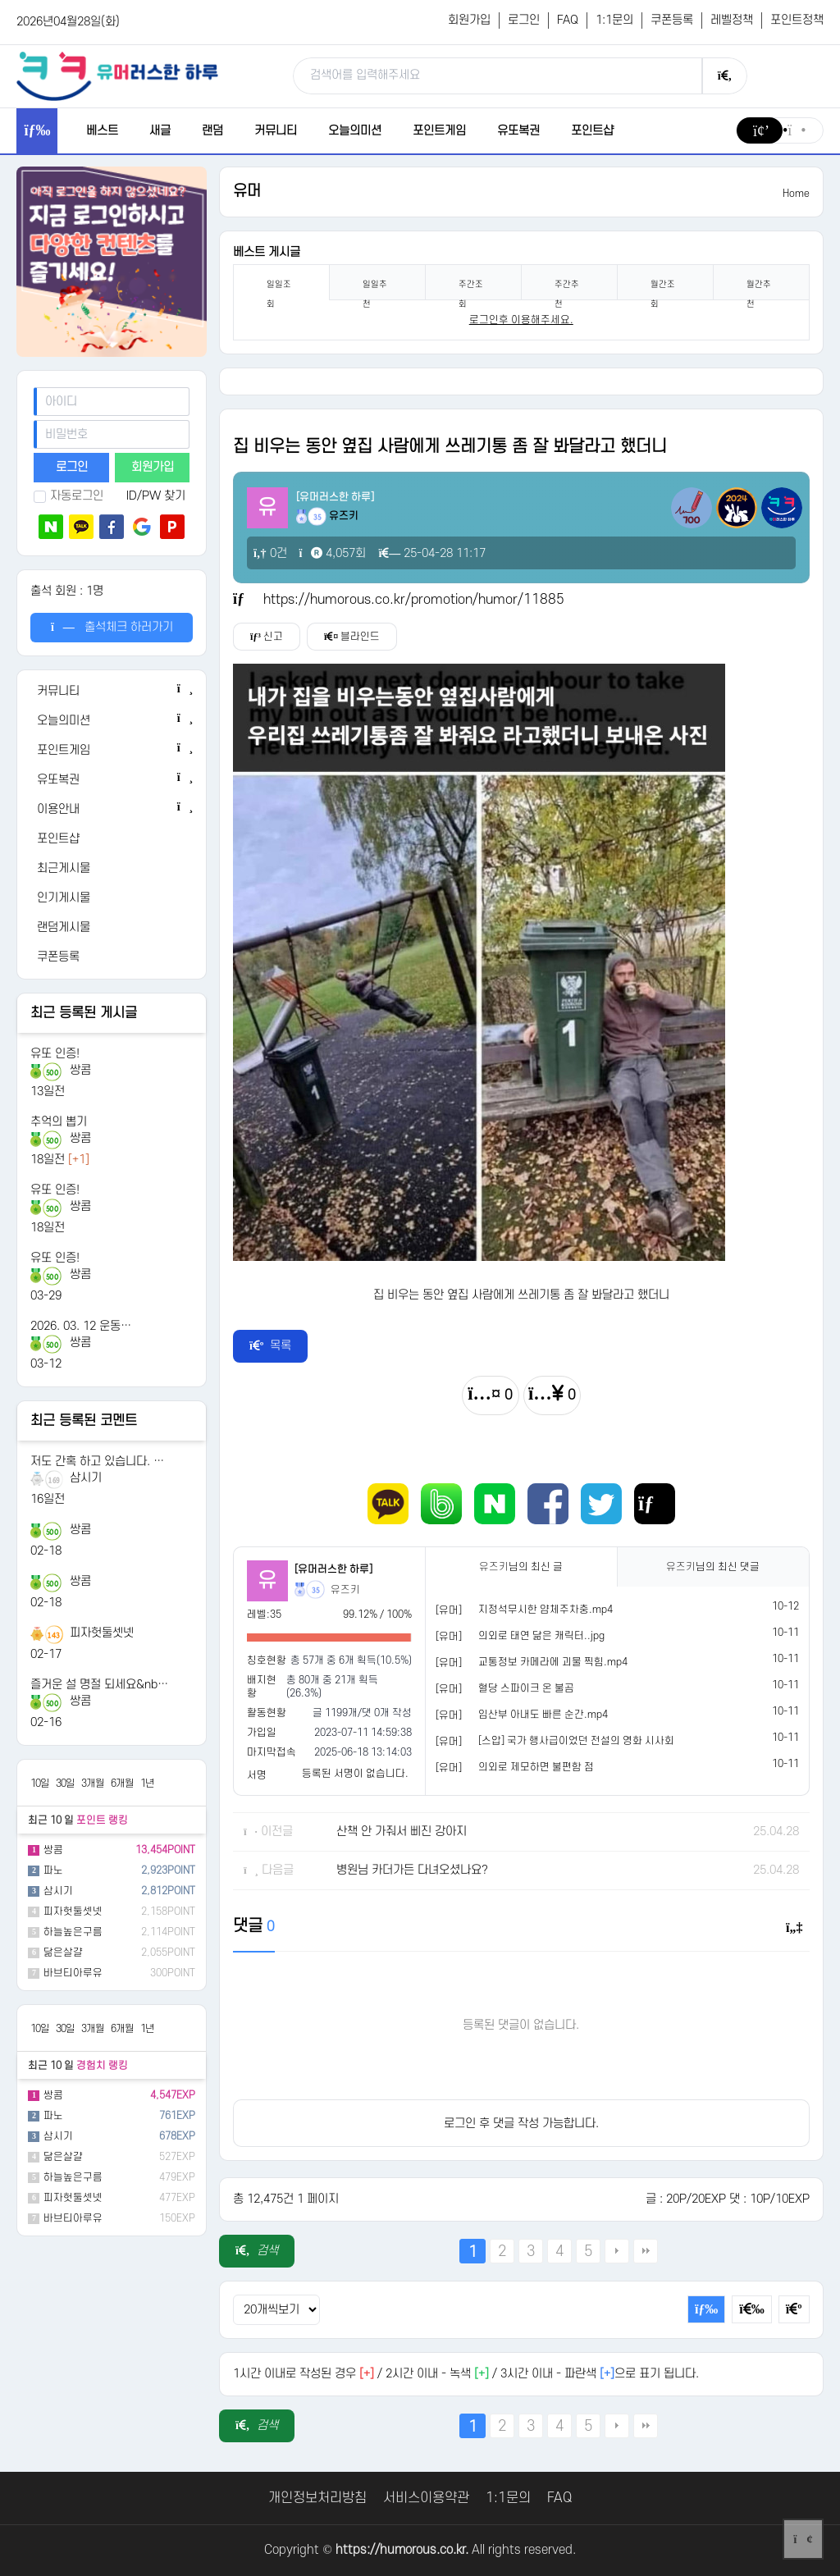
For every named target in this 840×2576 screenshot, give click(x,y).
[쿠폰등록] (111, 957)
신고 (266, 636)
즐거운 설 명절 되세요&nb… (99, 1685)
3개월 (92, 1783)
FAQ (567, 20)
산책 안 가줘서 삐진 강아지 (401, 1831)
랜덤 (212, 131)
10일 (39, 1783)
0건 (270, 553)
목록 (270, 1346)
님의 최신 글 (521, 1566)
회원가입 (469, 20)
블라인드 (352, 636)
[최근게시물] (111, 869)
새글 (160, 131)
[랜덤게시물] (111, 928)
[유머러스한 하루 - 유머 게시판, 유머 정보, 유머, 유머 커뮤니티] (117, 75)
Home (796, 193)
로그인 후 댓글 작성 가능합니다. (521, 2124)
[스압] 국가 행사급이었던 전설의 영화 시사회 (576, 1741)
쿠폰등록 (672, 20)
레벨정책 (731, 20)
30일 (65, 1783)
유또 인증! (55, 1054)
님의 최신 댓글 (713, 1566)
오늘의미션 (354, 131)
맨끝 (645, 2251)
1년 (147, 1783)
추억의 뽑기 (58, 1122)
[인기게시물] (111, 898)
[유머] (449, 1610)
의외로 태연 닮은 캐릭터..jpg (541, 1636)
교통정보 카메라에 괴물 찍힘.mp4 (553, 1662)
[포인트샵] (111, 839)
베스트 (102, 131)
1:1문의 (614, 20)
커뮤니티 (275, 131)
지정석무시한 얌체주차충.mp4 (545, 1609)
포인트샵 (592, 131)
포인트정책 (797, 20)
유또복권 (518, 131)
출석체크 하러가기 (112, 627)
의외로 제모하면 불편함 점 (536, 1767)
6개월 (122, 1783)
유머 (247, 191)
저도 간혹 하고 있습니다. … (97, 1461)
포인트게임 (439, 131)
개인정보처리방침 (317, 2498)
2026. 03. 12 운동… (80, 1326)
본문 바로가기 (0, 0)
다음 (617, 2251)
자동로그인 (68, 496)
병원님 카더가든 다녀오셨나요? (412, 1870)
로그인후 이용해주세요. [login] (521, 320)
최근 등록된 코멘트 (83, 1421)
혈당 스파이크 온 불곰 (526, 1688)
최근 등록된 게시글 (83, 1013)
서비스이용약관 (426, 2498)
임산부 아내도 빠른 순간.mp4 (543, 1714)
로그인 (524, 20)
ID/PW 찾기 (155, 496)
